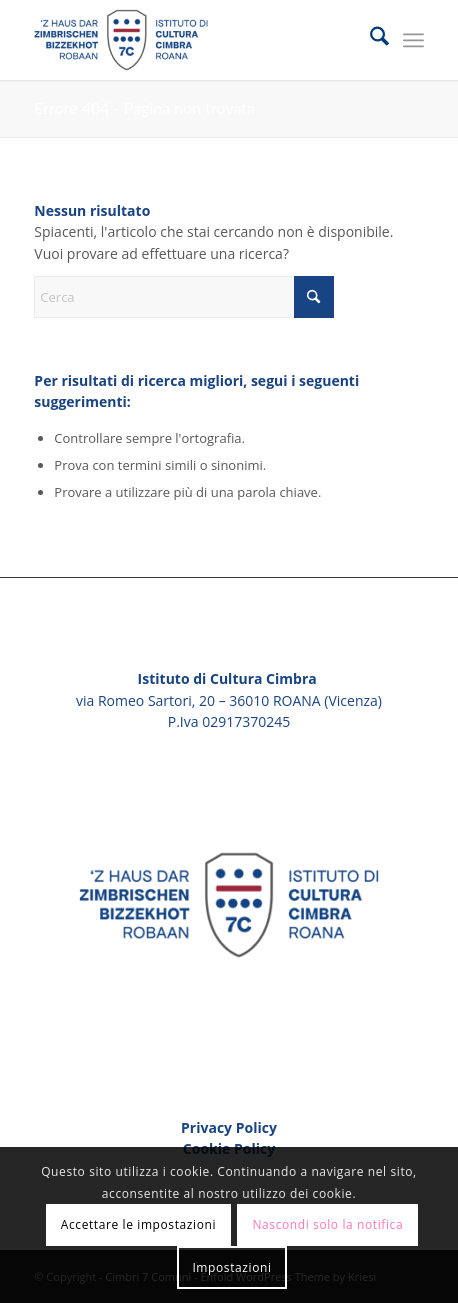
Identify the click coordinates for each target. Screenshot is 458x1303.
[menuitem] (369, 40)
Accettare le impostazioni (138, 1224)
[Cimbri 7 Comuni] (189, 40)
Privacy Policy (229, 1127)
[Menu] (413, 40)
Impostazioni (231, 1267)
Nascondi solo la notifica (327, 1224)
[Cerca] (369, 40)
